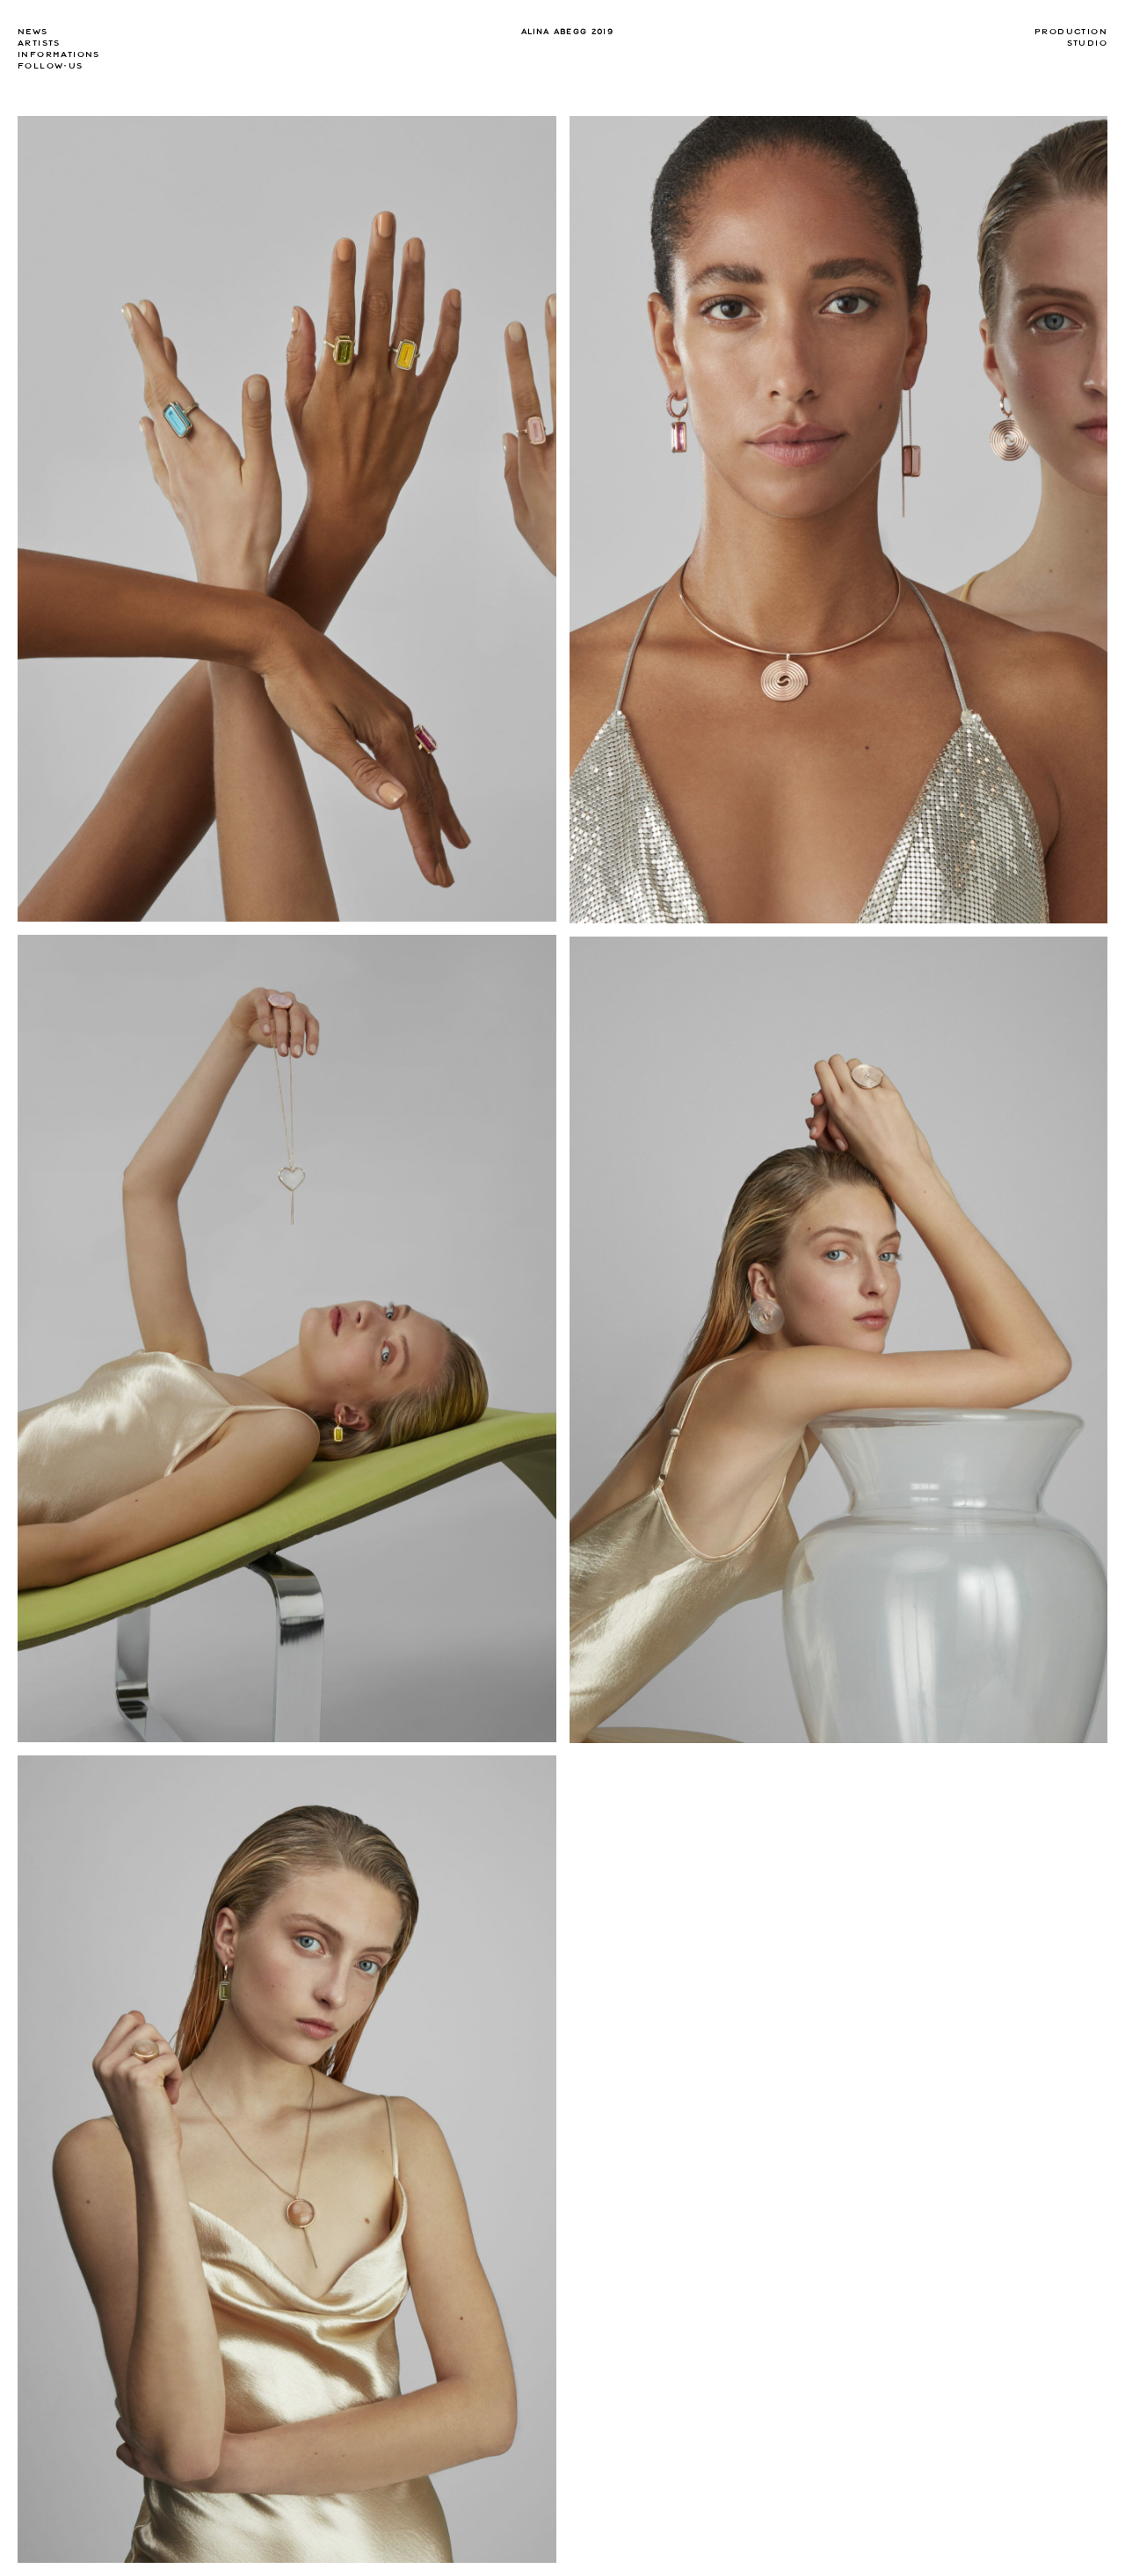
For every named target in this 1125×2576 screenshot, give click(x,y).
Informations (59, 54)
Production (1070, 31)
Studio (1087, 43)
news (33, 31)
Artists (39, 43)
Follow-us (50, 66)
